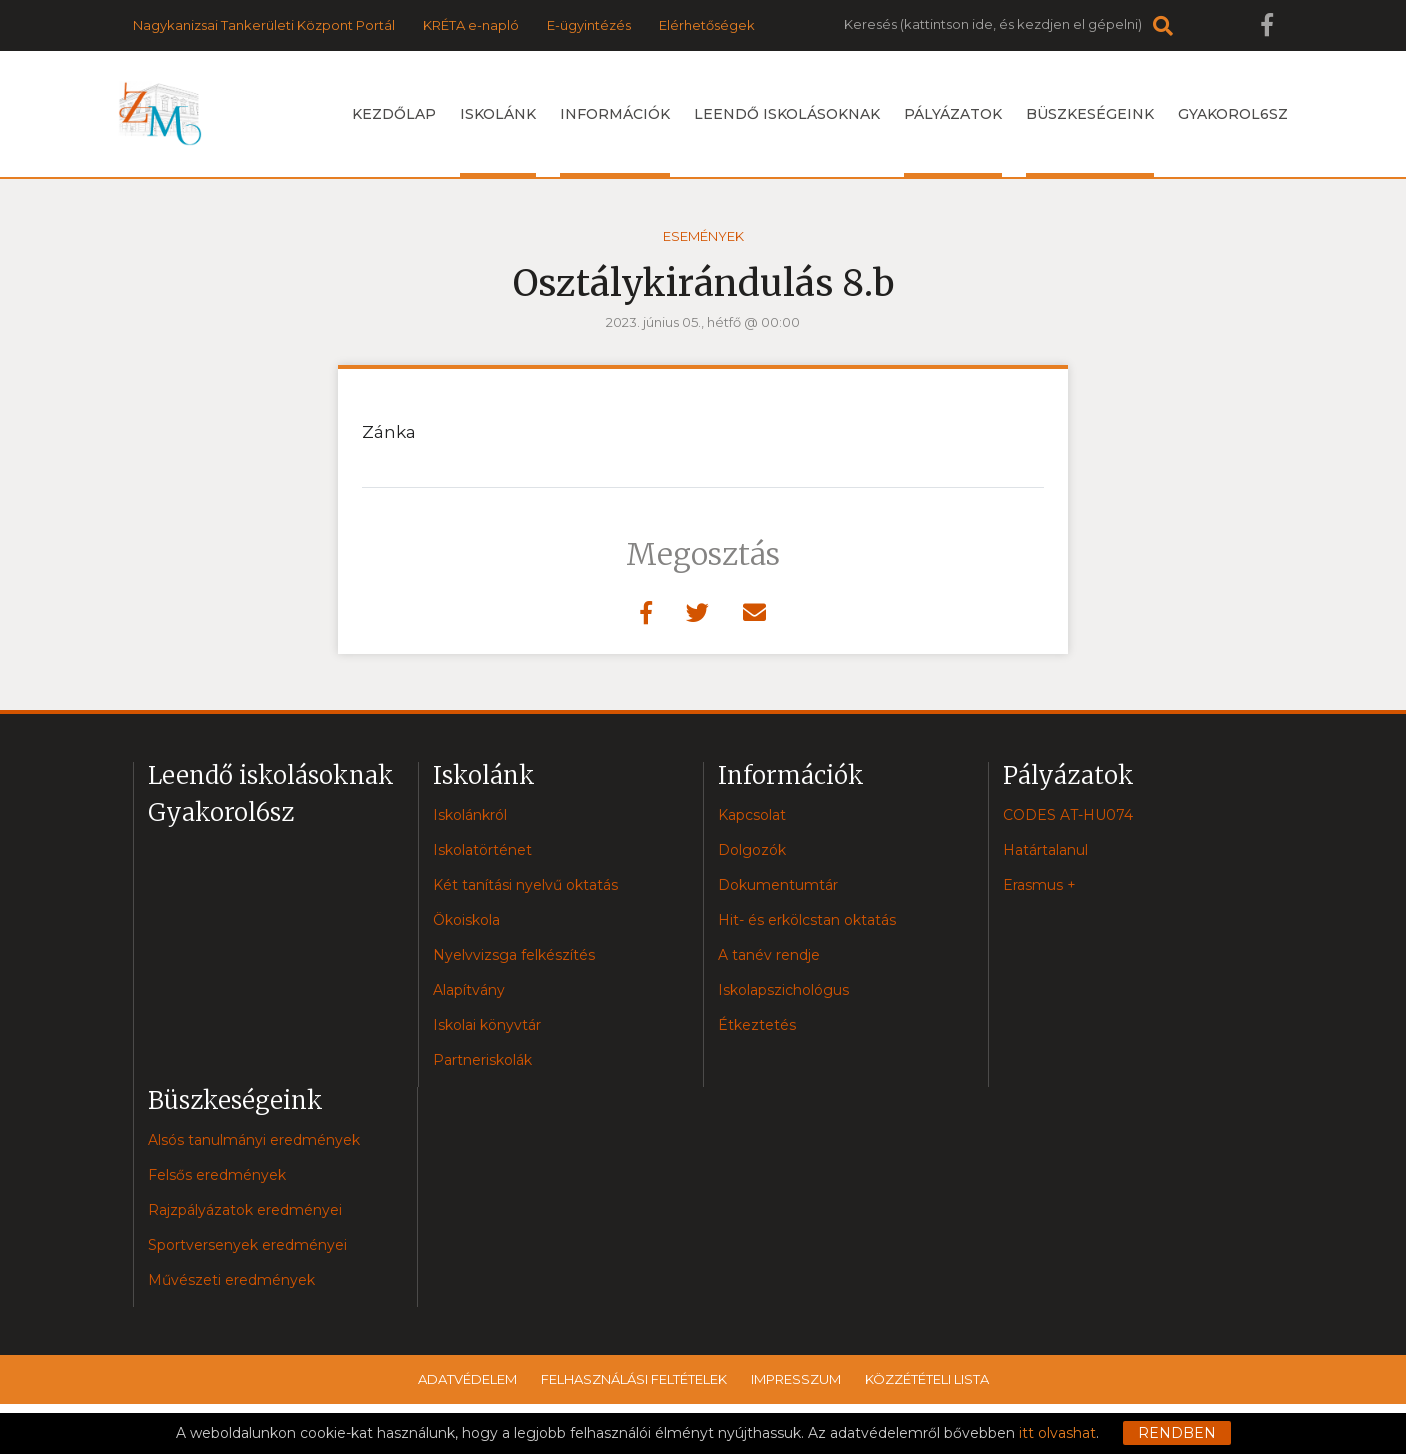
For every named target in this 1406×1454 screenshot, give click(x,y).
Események (703, 236)
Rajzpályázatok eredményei (245, 1210)
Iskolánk (498, 141)
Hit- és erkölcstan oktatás (807, 920)
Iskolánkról (470, 815)
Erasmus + (1039, 885)
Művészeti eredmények (231, 1280)
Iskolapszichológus (783, 990)
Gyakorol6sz (1233, 114)
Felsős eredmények (217, 1175)
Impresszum (796, 1379)
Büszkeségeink (1090, 141)
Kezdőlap (394, 114)
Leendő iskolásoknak (787, 114)
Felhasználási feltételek (634, 1379)
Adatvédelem (467, 1379)
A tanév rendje (769, 955)
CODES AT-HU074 (1068, 815)
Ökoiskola (466, 920)
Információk (615, 141)
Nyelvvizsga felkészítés (514, 955)
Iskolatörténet (482, 850)
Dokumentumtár (778, 885)
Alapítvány (469, 990)
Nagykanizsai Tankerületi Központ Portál (264, 25)
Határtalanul (1045, 850)
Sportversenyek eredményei (247, 1245)
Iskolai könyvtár (487, 1025)
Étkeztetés (757, 1025)
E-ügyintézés (589, 25)
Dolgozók (752, 850)
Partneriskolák (482, 1060)
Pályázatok (953, 141)
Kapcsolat (752, 815)
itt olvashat (1057, 1433)
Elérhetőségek (707, 25)
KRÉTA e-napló (471, 25)
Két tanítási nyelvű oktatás (525, 885)
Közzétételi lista (927, 1379)
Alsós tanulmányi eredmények (254, 1140)
